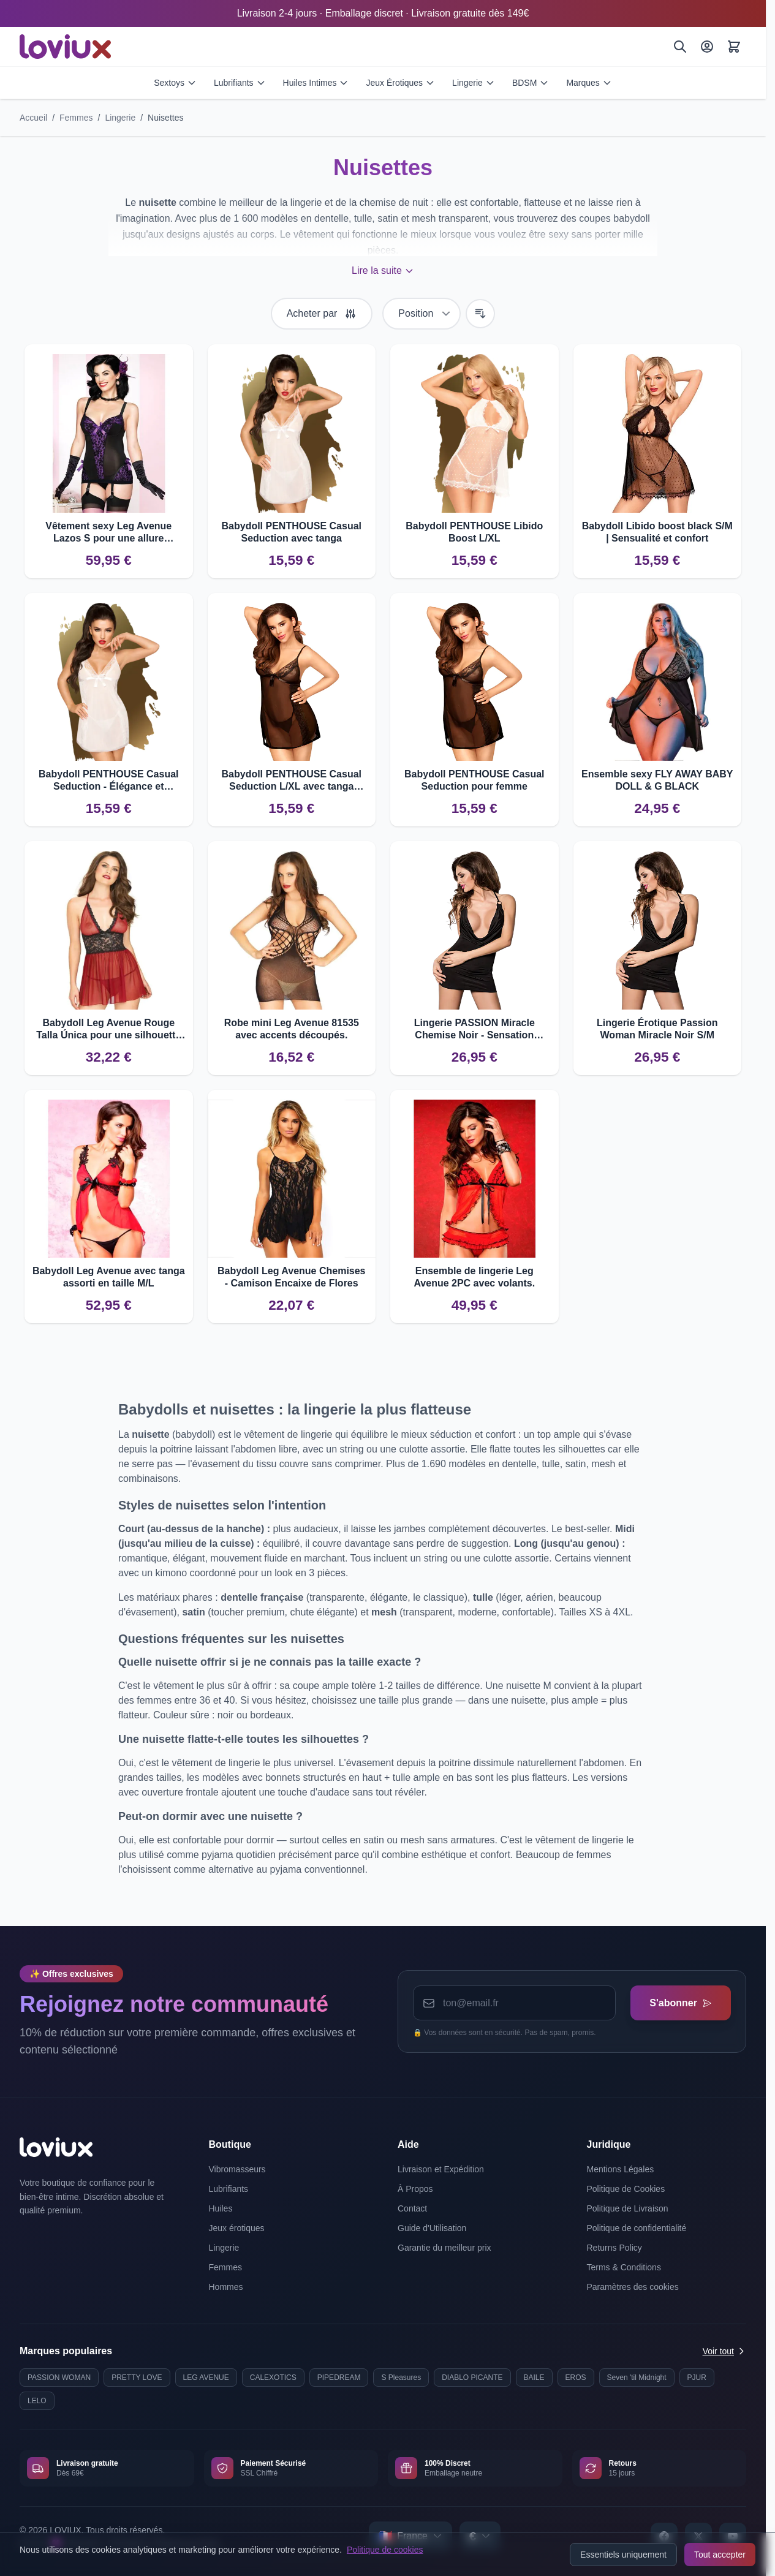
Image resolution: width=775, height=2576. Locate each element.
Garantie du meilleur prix (444, 2248)
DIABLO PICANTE (472, 2377)
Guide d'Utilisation (432, 2228)
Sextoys (175, 83)
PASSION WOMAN (59, 2377)
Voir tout (724, 2351)
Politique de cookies (385, 2550)
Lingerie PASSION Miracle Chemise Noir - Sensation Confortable (474, 1029)
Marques (588, 83)
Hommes (226, 2287)
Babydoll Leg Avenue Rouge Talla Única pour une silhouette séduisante (108, 1029)
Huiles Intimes (316, 83)
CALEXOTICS (273, 2377)
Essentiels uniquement (623, 2554)
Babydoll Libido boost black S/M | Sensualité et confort (657, 532)
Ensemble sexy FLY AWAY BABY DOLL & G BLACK (657, 780)
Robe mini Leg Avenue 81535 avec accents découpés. (291, 1029)
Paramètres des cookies (633, 2287)
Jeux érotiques (237, 2228)
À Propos (415, 2189)
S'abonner (680, 2003)
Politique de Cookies (626, 2189)
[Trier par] (421, 314)
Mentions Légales (620, 2169)
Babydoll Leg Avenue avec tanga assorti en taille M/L (108, 1277)
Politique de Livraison (627, 2208)
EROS (575, 2377)
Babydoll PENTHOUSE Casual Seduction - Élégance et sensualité (109, 781)
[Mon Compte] (707, 46)
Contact (412, 2208)
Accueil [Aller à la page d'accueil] (33, 118)
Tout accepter (720, 2554)
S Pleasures (401, 2377)
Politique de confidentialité (637, 2228)
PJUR (696, 2377)
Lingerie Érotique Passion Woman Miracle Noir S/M (657, 1029)
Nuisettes (165, 118)
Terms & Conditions (624, 2267)
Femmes (76, 118)
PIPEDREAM (339, 2377)
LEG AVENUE (206, 2377)
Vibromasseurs (237, 2169)
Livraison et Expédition (441, 2169)
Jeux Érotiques (400, 83)
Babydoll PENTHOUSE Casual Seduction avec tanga (292, 532)
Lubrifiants (240, 83)
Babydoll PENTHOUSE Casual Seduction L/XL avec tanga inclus (292, 781)
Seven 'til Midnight (637, 2377)
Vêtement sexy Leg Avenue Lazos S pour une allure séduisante (108, 533)
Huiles (221, 2208)
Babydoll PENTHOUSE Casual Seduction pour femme (474, 780)
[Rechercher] (680, 46)
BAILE (534, 2377)
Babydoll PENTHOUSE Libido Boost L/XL (474, 532)
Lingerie (473, 83)
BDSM (530, 83)
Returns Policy (614, 2248)
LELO (37, 2401)
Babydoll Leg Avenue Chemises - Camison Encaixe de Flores (291, 1277)
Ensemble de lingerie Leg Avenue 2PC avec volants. (474, 1277)
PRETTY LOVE (137, 2377)
